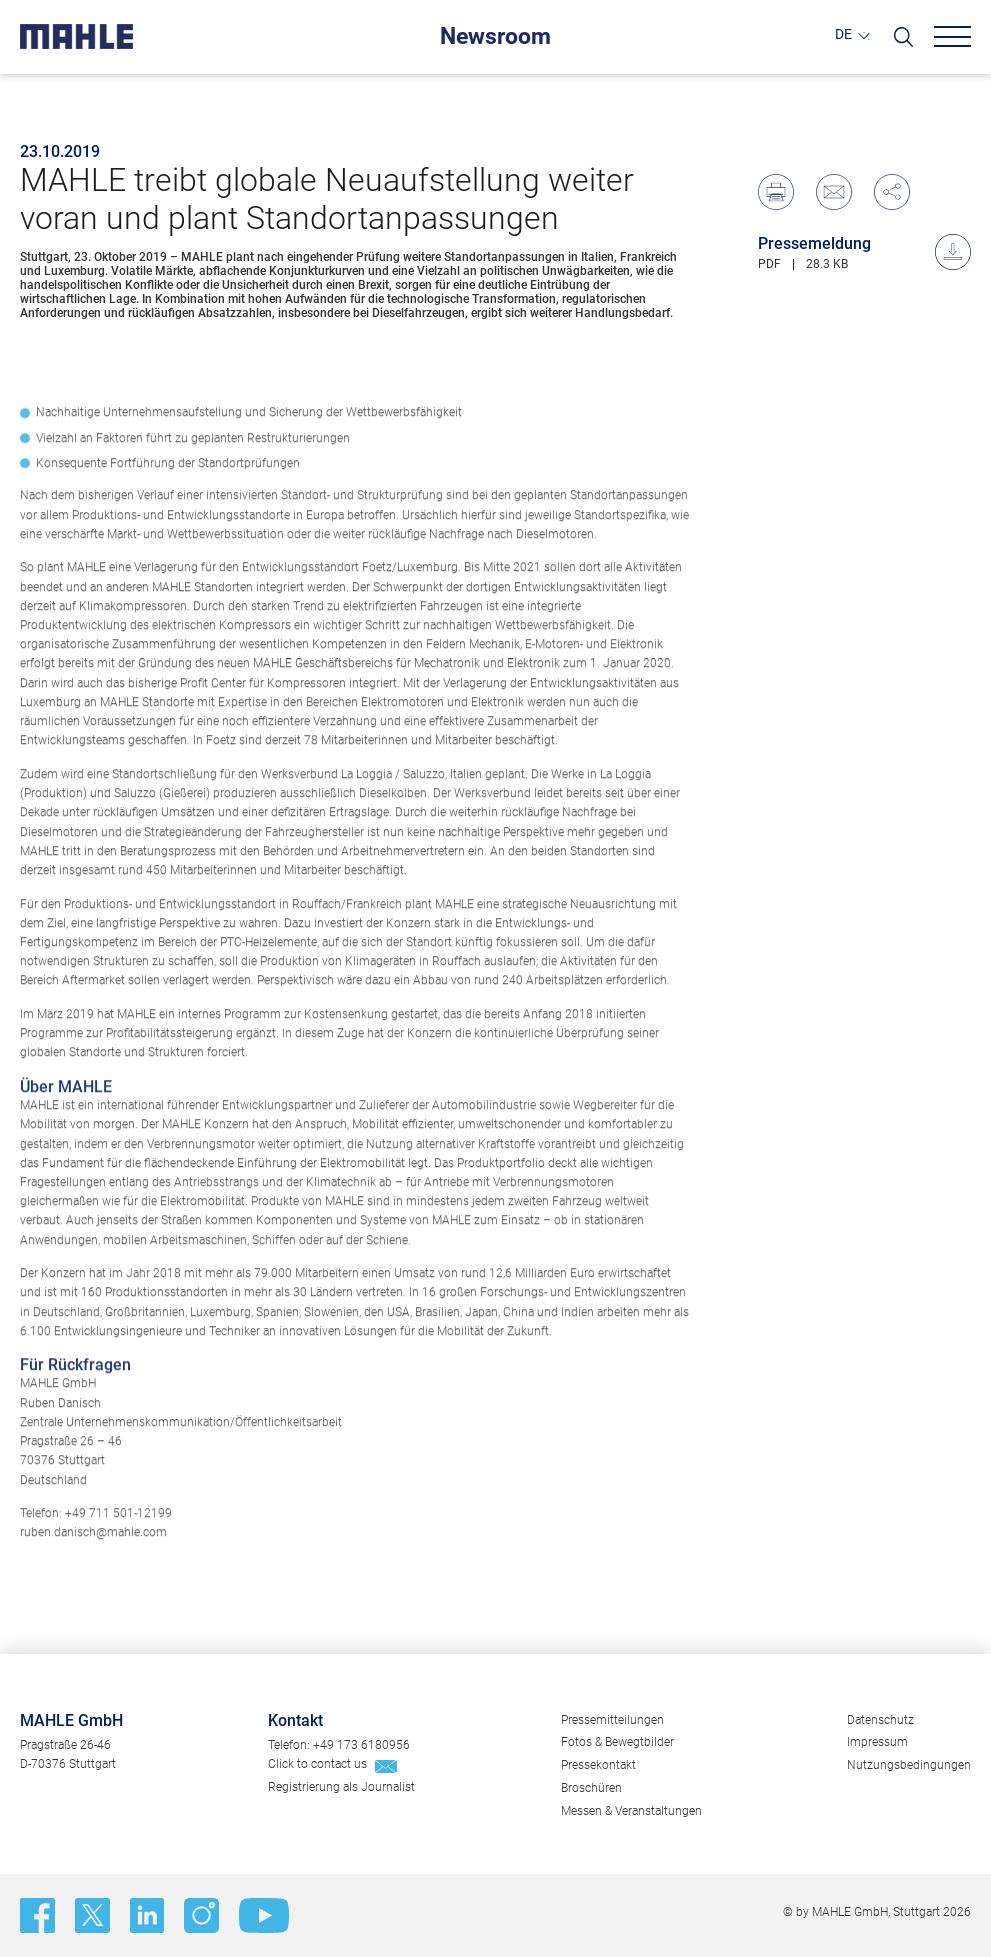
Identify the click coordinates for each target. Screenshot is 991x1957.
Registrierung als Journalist (341, 1787)
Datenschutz (880, 1720)
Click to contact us (317, 1764)
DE (843, 34)
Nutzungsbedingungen (909, 1765)
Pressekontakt (598, 1765)
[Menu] (952, 36)
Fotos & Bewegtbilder (617, 1742)
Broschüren (591, 1788)
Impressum (877, 1742)
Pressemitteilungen (612, 1720)
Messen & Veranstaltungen (631, 1811)
